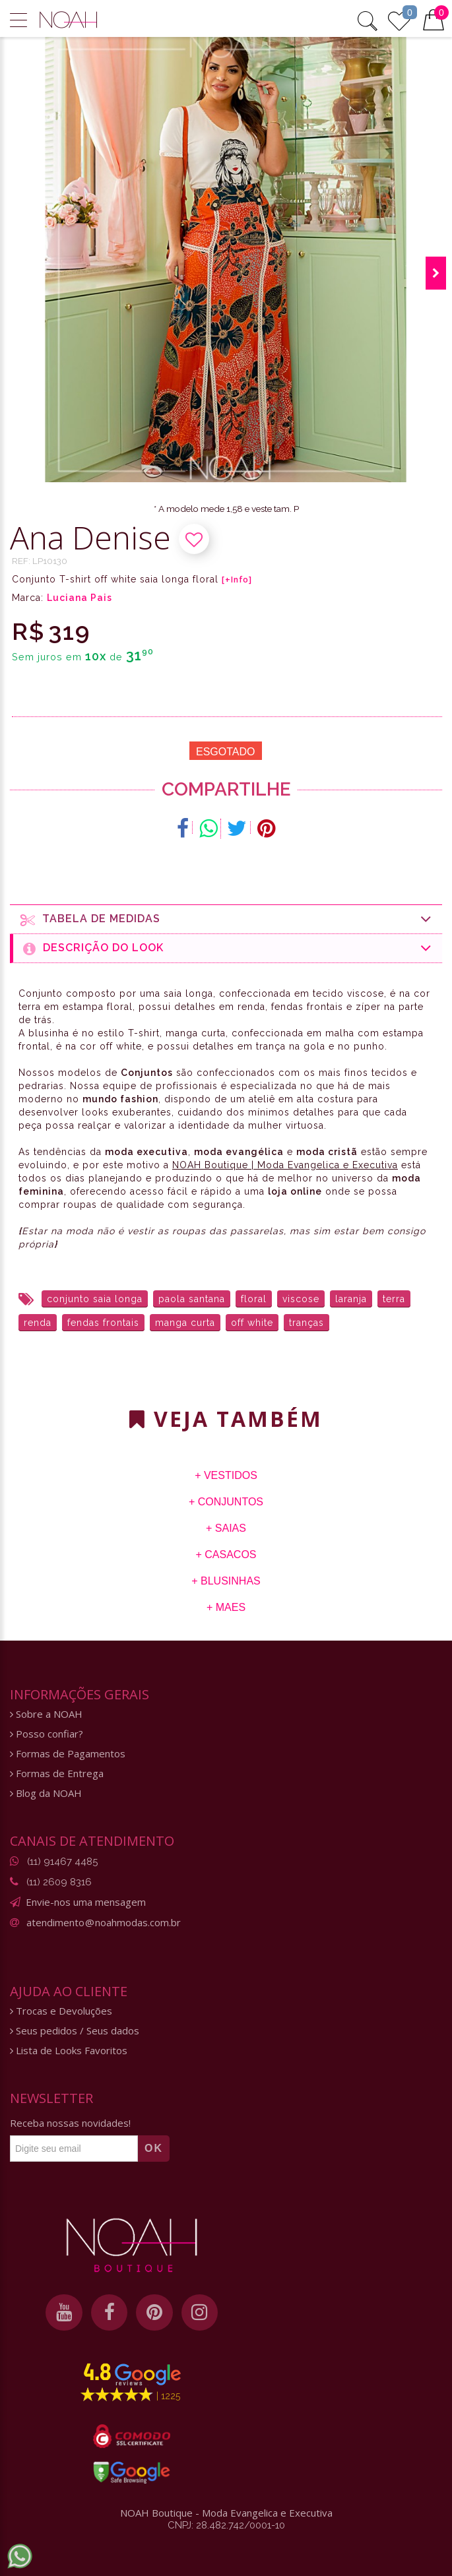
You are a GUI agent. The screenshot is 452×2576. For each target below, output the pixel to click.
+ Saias (226, 1528)
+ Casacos (225, 1554)
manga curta (185, 1322)
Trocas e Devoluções (61, 2011)
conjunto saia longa (95, 1299)
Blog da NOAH (46, 1793)
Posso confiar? (46, 1734)
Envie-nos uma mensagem (86, 1902)
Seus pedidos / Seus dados (74, 2031)
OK (154, 2148)
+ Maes (226, 1607)
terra (394, 1299)
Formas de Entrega (57, 1773)
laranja (351, 1299)
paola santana (191, 1299)
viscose (300, 1299)
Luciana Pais (79, 597)
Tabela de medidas (226, 919)
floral (254, 1299)
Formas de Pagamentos (67, 1753)
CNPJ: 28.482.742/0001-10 (226, 2530)
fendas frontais (103, 1322)
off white (252, 1322)
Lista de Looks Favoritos (68, 2050)
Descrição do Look (227, 948)
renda (37, 1322)
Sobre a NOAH (46, 1714)
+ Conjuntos (226, 1501)
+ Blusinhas (225, 1580)
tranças (306, 1322)
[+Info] (237, 579)
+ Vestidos (226, 1475)
